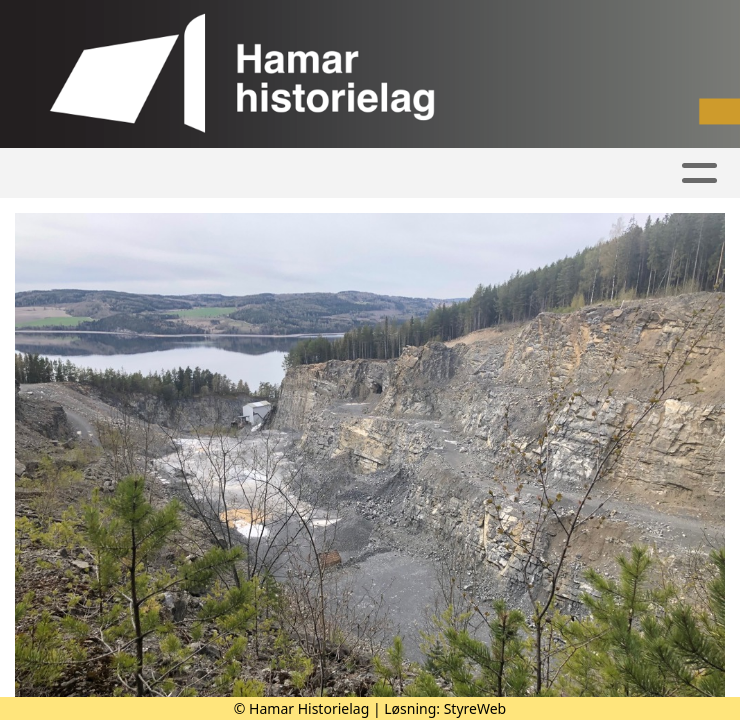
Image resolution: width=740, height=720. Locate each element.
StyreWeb (475, 708)
